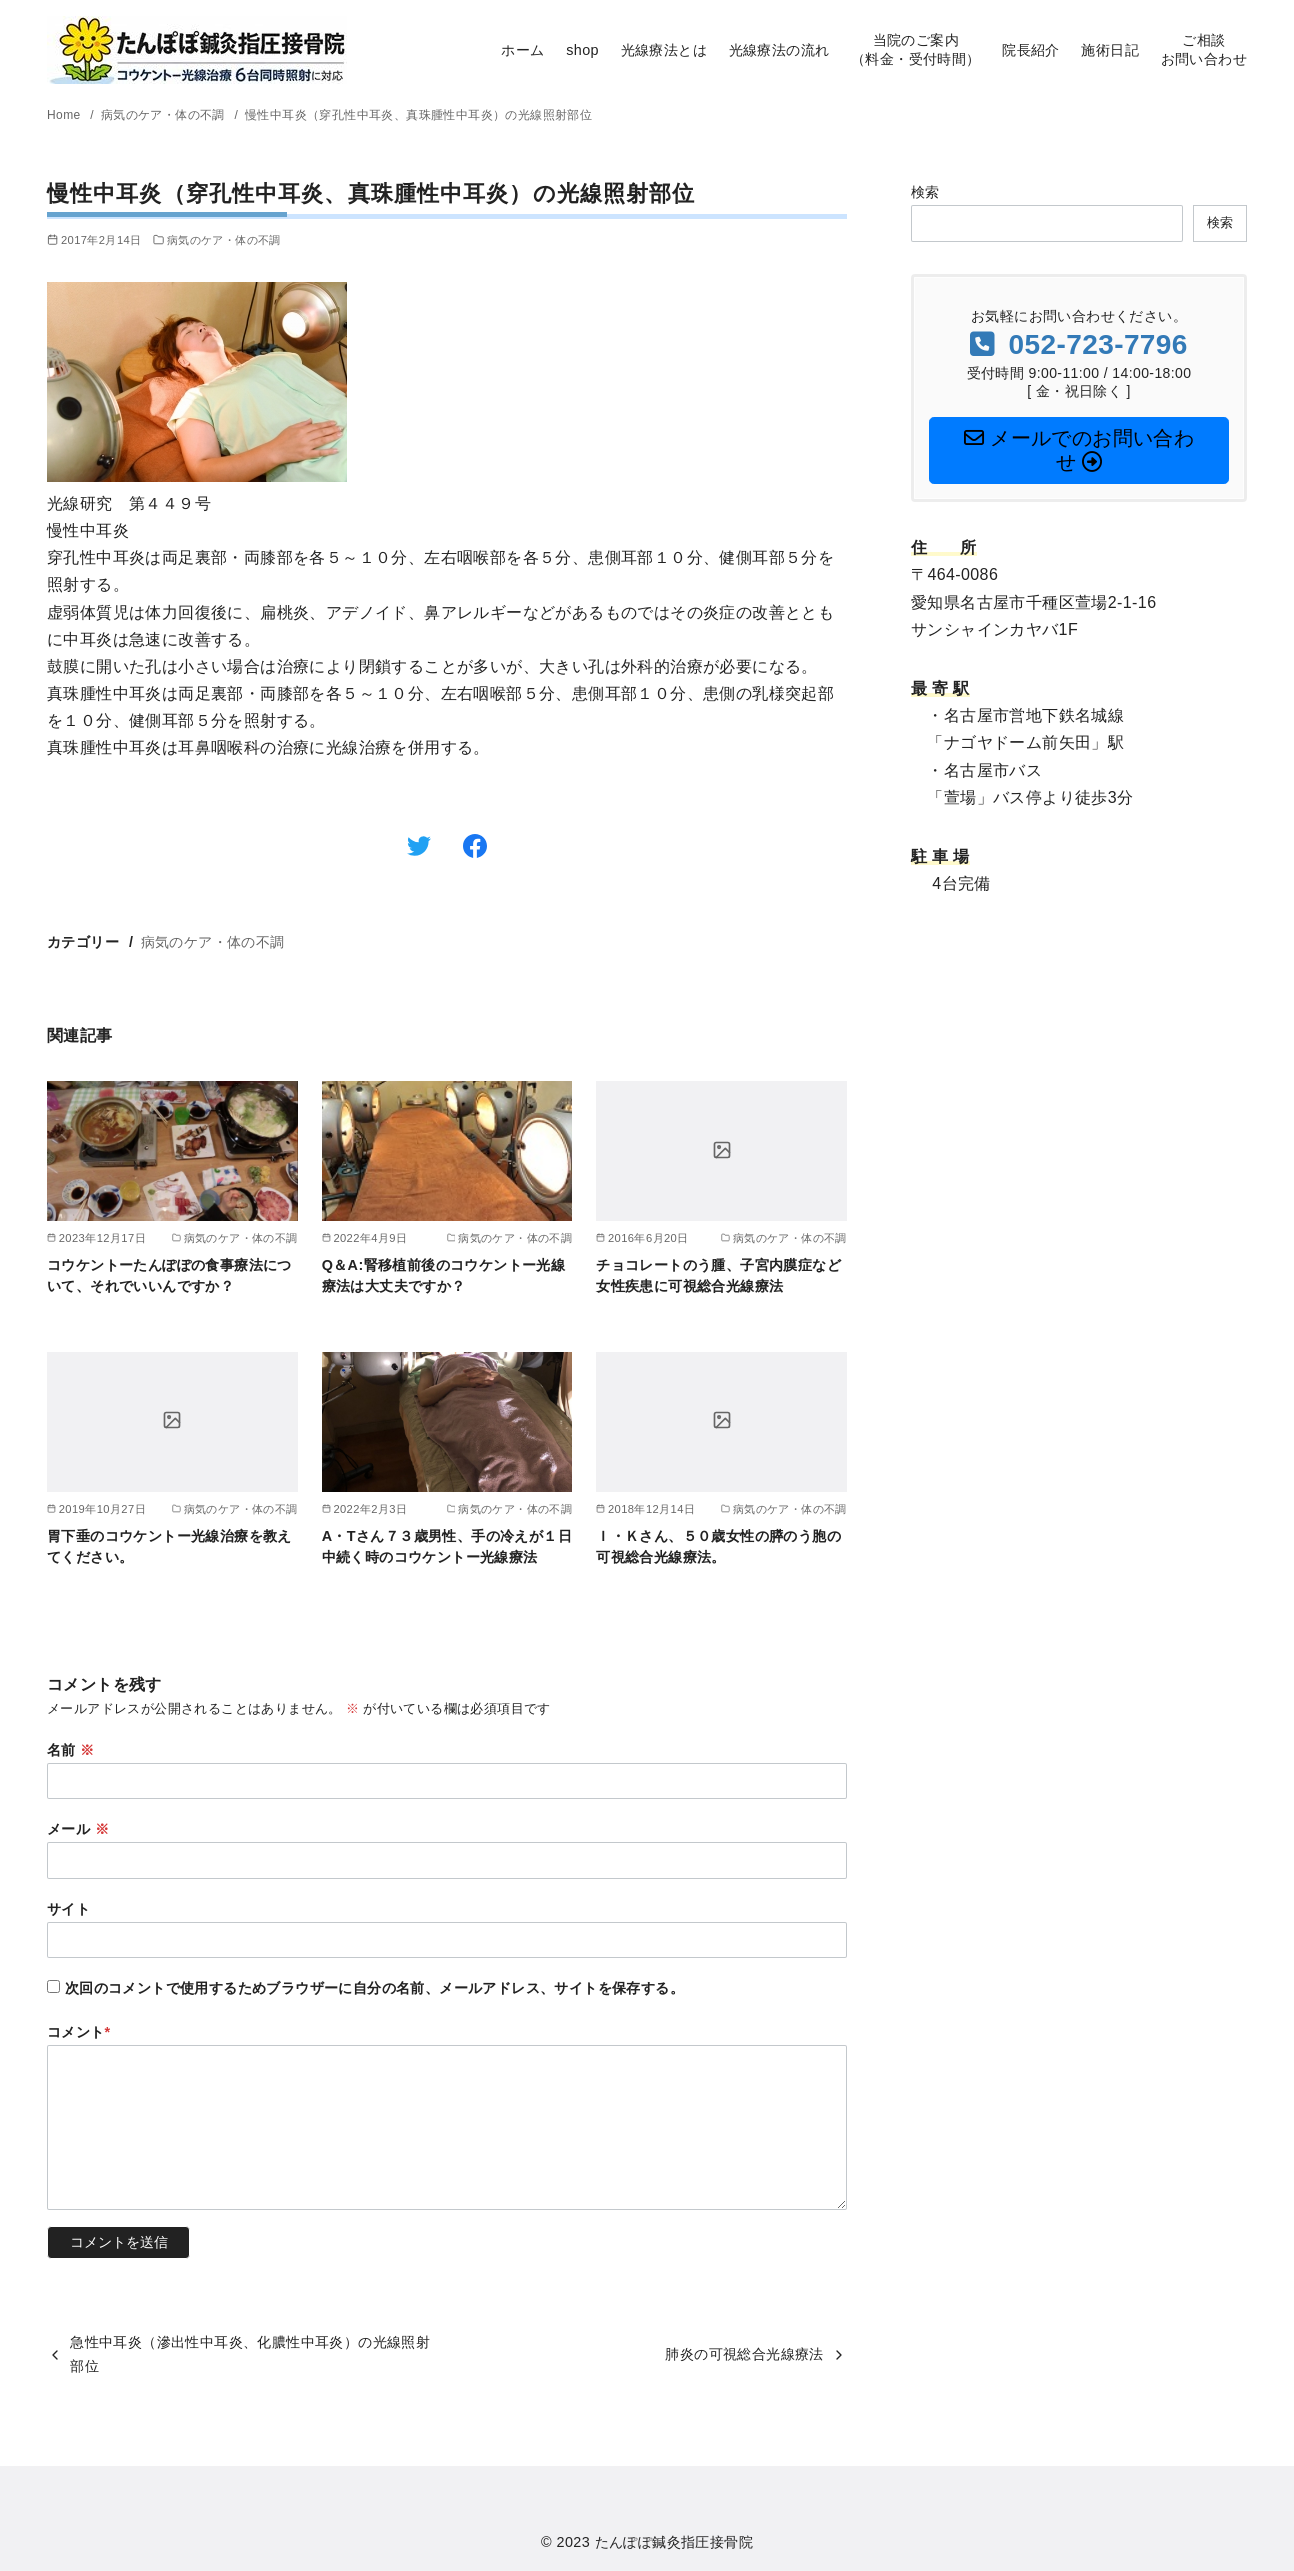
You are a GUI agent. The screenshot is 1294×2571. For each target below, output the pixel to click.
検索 (925, 192)
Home (65, 115)
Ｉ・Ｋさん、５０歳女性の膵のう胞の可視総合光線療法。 (718, 1546)
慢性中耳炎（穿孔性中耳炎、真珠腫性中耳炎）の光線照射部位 (418, 115)
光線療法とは (664, 50)
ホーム (522, 50)
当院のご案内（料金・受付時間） (916, 49)
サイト (68, 1909)
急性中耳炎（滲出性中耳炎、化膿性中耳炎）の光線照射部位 (250, 2354)
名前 (71, 1750)
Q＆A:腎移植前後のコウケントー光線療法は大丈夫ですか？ (444, 1275)
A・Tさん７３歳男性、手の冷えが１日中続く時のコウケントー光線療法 (447, 1546)
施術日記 (1110, 50)
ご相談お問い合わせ (1204, 49)
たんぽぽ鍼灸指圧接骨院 (674, 2542)
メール (78, 1829)
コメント (79, 2032)
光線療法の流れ (779, 50)
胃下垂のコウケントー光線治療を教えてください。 (169, 1546)
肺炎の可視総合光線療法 (744, 2354)
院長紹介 (1031, 50)
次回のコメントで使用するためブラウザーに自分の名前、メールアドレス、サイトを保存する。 (374, 1988)
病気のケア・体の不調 (165, 115)
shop (582, 50)
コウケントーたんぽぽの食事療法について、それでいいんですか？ (169, 1275)
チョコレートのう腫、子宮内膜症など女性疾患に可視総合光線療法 (718, 1275)
